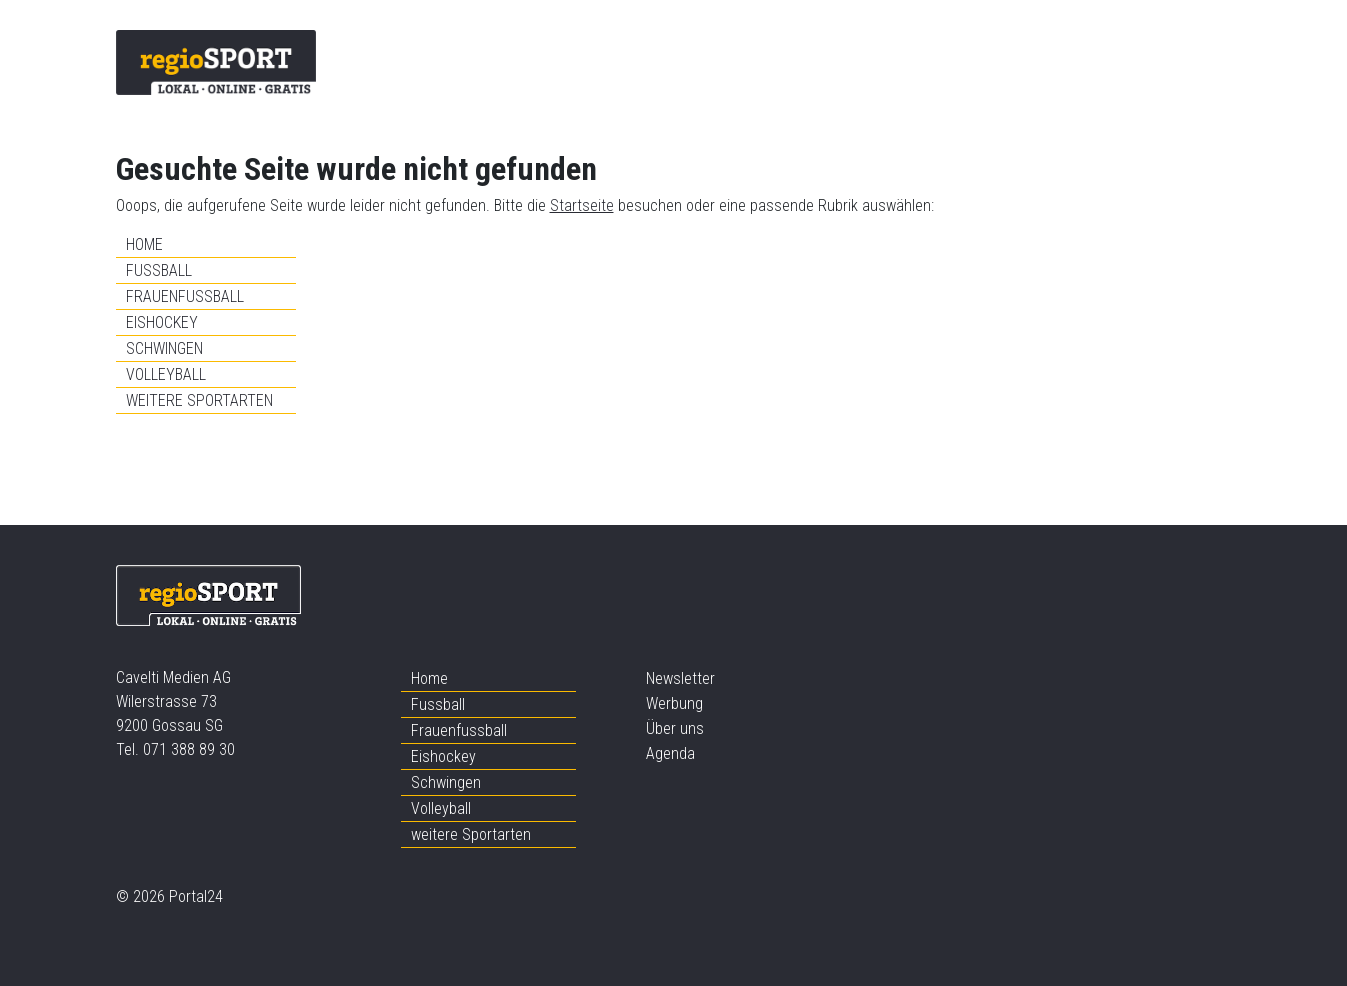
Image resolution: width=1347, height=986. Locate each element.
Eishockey (162, 322)
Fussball (159, 270)
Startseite (582, 205)
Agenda (670, 753)
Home (144, 244)
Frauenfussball (185, 296)
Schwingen (164, 348)
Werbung (674, 703)
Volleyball (166, 374)
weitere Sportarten (199, 400)
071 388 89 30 (189, 749)
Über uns (675, 728)
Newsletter (680, 678)
